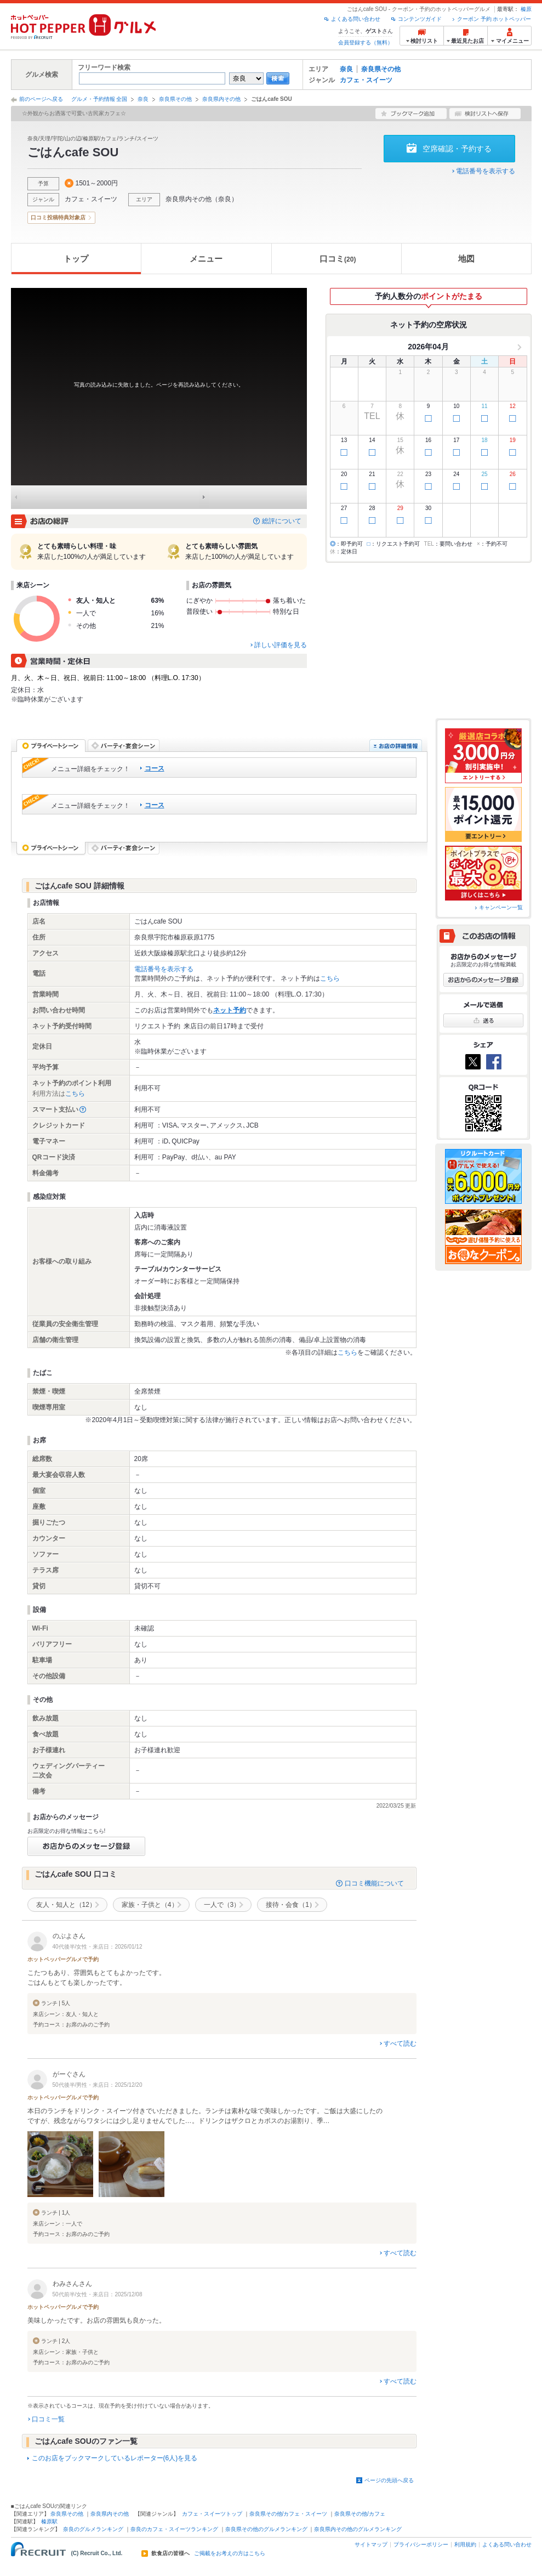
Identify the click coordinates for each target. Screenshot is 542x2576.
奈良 (346, 69)
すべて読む (400, 2043)
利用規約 (465, 2544)
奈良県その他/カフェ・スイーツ (288, 2514)
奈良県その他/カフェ (359, 2514)
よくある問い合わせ (355, 19)
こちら (330, 978)
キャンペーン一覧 (501, 907)
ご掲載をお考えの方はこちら (229, 2553)
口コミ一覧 (48, 2419)
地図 (466, 258)
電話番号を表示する (485, 171)
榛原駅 (49, 2521)
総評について (281, 521)
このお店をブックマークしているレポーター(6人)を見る (115, 2458)
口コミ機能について (374, 1883)
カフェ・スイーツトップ (212, 2514)
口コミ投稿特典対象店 (58, 217)
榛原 (526, 9)
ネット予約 (229, 1010)
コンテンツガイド (420, 19)
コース (154, 768)
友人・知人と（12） (66, 1905)
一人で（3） (222, 1905)
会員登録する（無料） (365, 42)
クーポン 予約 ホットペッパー (494, 19)
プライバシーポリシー (420, 2544)
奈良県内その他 (221, 99)
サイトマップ (371, 2544)
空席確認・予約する (457, 148)
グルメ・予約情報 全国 (99, 99)
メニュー (206, 258)
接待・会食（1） (291, 1905)
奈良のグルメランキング (93, 2529)
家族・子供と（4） (150, 1905)
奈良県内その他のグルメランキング (358, 2529)
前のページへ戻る (41, 99)
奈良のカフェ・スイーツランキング (174, 2529)
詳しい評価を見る (280, 645)
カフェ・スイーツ (366, 80)
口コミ (338, 258)
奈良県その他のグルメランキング (266, 2529)
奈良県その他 (381, 69)
